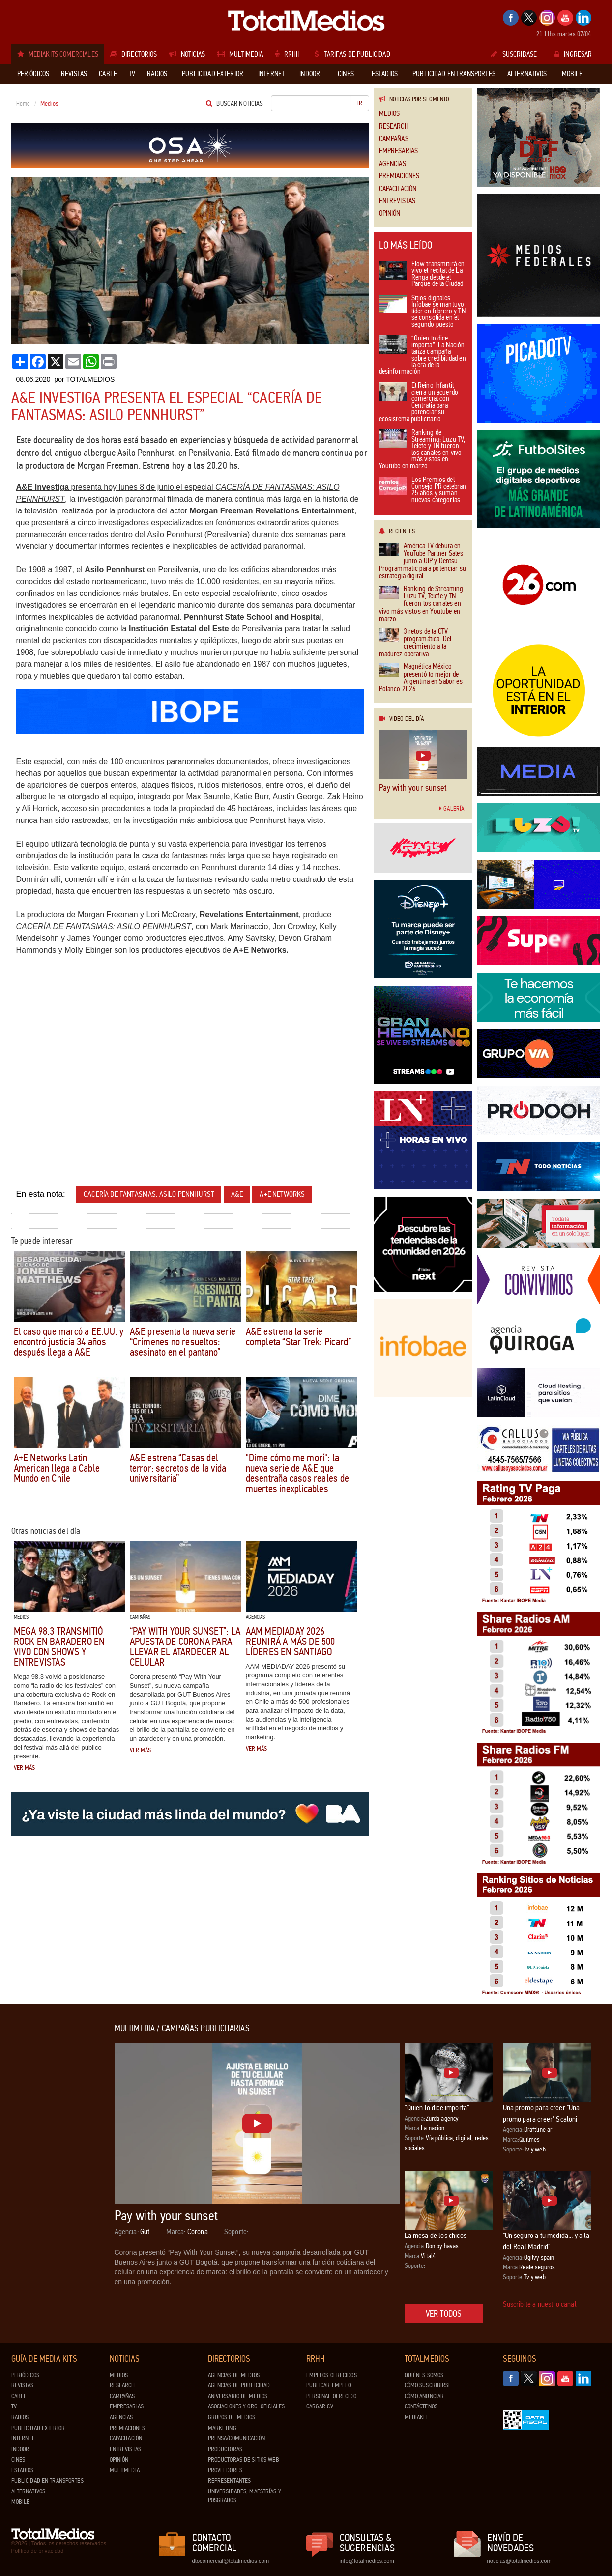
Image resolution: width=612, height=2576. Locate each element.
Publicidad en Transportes (47, 2481)
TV (14, 2406)
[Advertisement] (50, 2171)
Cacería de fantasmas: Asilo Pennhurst (149, 1194)
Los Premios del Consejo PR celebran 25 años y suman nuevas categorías (422, 490)
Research (393, 126)
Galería (451, 809)
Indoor (20, 2449)
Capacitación (398, 189)
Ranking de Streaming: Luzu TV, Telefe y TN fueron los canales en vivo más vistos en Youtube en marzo (422, 449)
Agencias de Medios (234, 2375)
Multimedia (125, 2470)
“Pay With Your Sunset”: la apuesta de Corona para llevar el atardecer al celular (185, 1647)
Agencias (392, 164)
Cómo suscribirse (428, 2385)
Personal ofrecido (331, 2396)
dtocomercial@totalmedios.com (229, 2561)
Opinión (390, 213)
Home (23, 104)
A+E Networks (282, 1194)
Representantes (229, 2481)
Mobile (20, 2502)
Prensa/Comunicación (236, 2438)
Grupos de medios (232, 2417)
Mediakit (416, 2417)
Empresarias (398, 151)
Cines (18, 2459)
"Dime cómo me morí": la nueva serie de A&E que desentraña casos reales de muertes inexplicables (297, 1473)
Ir (359, 103)
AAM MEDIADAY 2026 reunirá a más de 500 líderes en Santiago (290, 1641)
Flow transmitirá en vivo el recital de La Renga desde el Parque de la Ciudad (422, 274)
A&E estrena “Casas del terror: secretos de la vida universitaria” (178, 1468)
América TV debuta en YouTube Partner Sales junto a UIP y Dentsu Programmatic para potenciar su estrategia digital (422, 561)
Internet (22, 2438)
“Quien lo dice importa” (437, 2107)
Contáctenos (421, 2406)
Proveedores (225, 2470)
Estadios (22, 2470)
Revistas (22, 2385)
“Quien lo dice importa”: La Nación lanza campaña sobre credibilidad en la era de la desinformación (422, 355)
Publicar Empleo (328, 2385)
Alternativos (28, 2491)
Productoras (225, 2449)
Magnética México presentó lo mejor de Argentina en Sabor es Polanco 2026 (421, 678)
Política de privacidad (37, 2551)
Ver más (24, 1768)
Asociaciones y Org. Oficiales (246, 2406)
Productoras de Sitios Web (243, 2459)
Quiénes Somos (424, 2375)
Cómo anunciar (424, 2396)
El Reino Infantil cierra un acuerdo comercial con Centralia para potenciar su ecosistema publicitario (419, 402)
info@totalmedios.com (367, 2561)
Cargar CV (319, 2406)
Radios (20, 2417)
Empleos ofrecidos (331, 2375)
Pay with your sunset (413, 787)
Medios (389, 113)
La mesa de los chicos (435, 2235)
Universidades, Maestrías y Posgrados (244, 2496)
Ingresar (573, 54)
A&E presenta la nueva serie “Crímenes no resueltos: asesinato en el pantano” (183, 1342)
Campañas (393, 138)
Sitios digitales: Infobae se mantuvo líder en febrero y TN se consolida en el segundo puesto (422, 312)
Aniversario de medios (238, 2396)
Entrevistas (397, 201)
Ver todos (444, 2313)
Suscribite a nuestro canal (540, 2304)
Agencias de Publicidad (239, 2385)
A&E (237, 1194)
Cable (19, 2396)
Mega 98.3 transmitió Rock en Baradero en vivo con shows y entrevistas (59, 1647)
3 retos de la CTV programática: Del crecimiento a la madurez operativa (415, 643)
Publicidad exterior (38, 2428)
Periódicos (25, 2375)
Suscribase (514, 54)
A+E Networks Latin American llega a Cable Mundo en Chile (57, 1468)
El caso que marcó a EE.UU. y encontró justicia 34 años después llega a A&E (69, 1342)
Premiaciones (399, 176)
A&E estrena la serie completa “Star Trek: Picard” (298, 1336)
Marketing (222, 2428)
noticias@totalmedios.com (519, 2561)
